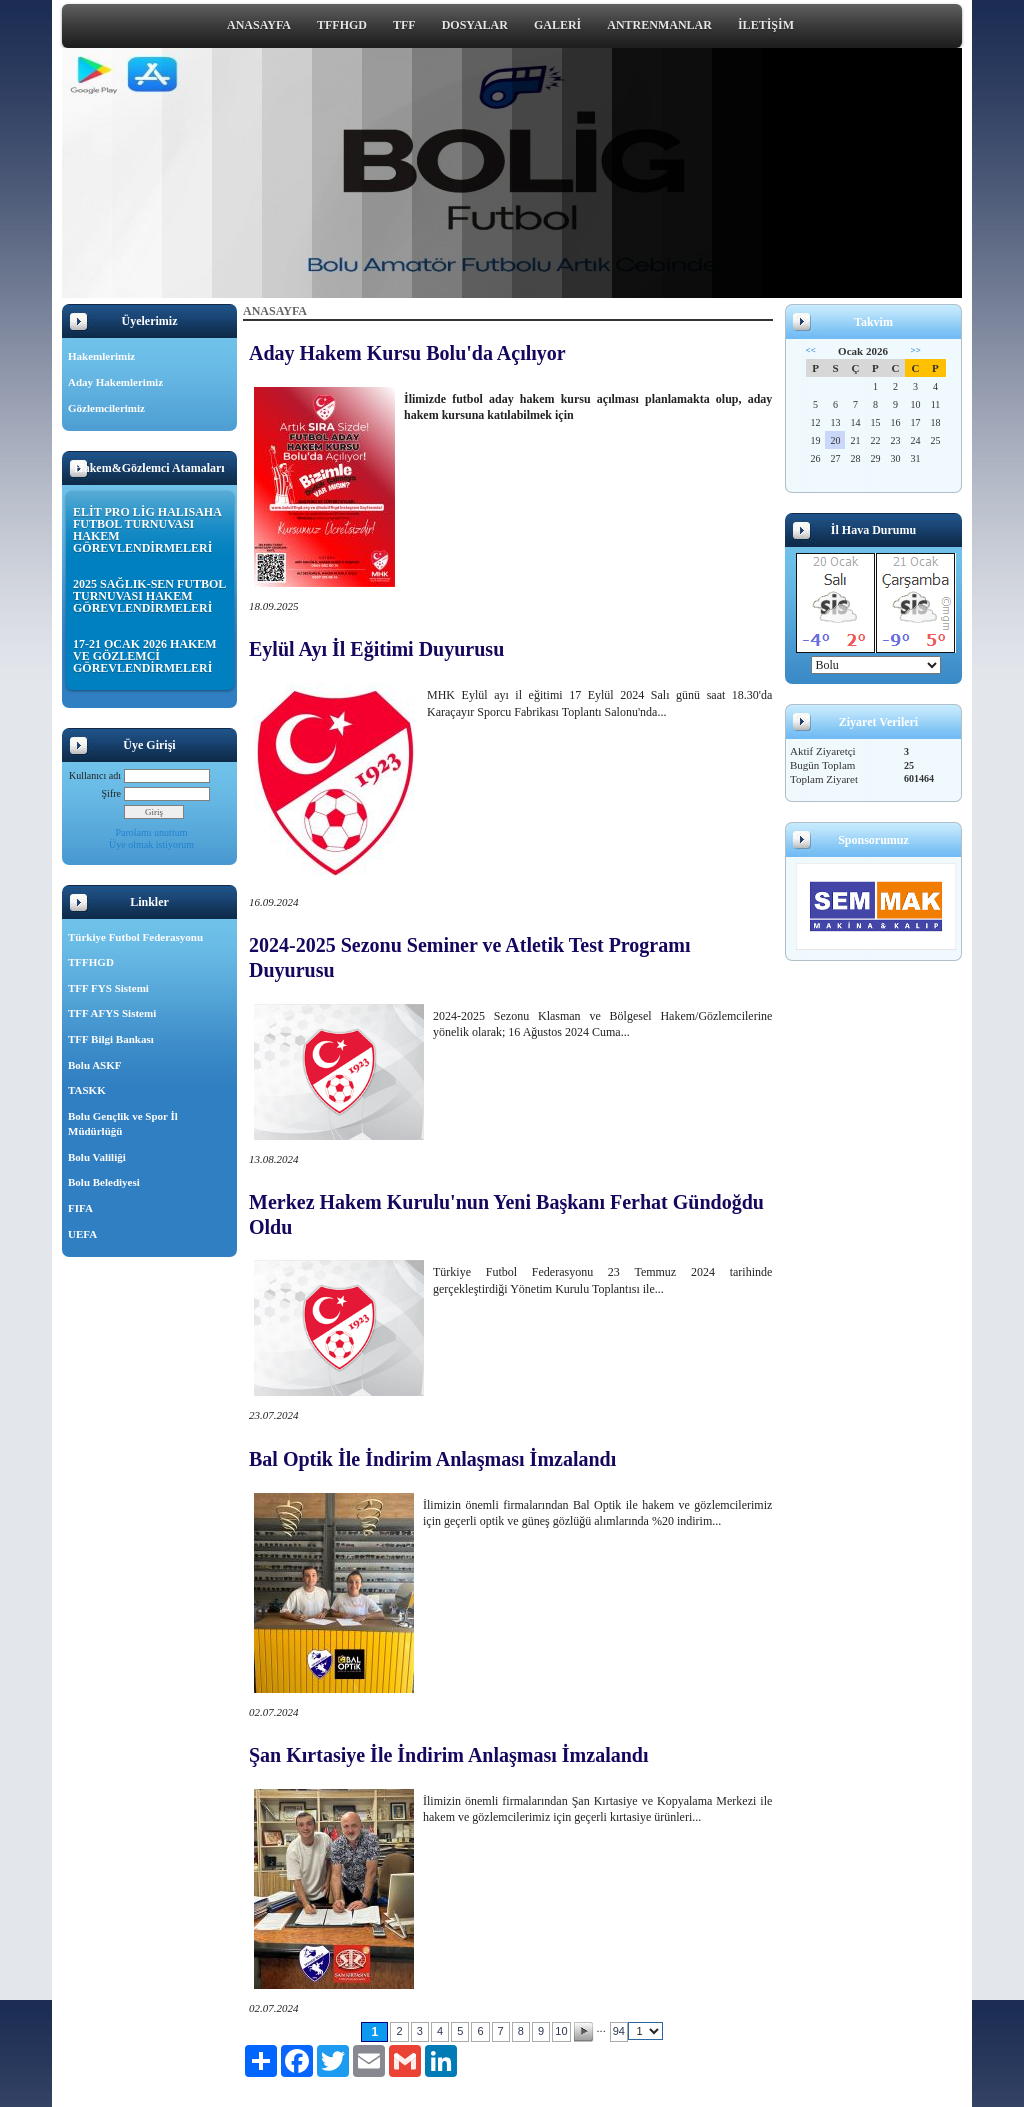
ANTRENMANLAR (659, 25)
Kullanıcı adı (95, 775)
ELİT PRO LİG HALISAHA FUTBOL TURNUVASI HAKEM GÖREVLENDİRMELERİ (147, 530)
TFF (404, 25)
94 (619, 2031)
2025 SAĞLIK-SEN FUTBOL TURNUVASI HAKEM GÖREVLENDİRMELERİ (149, 596)
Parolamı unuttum (152, 832)
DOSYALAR (475, 25)
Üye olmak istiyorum (151, 844)
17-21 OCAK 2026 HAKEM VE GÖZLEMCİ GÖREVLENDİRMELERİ (145, 656)
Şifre (111, 793)
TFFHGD (342, 25)
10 (561, 2031)
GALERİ (557, 25)
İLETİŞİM (766, 25)
